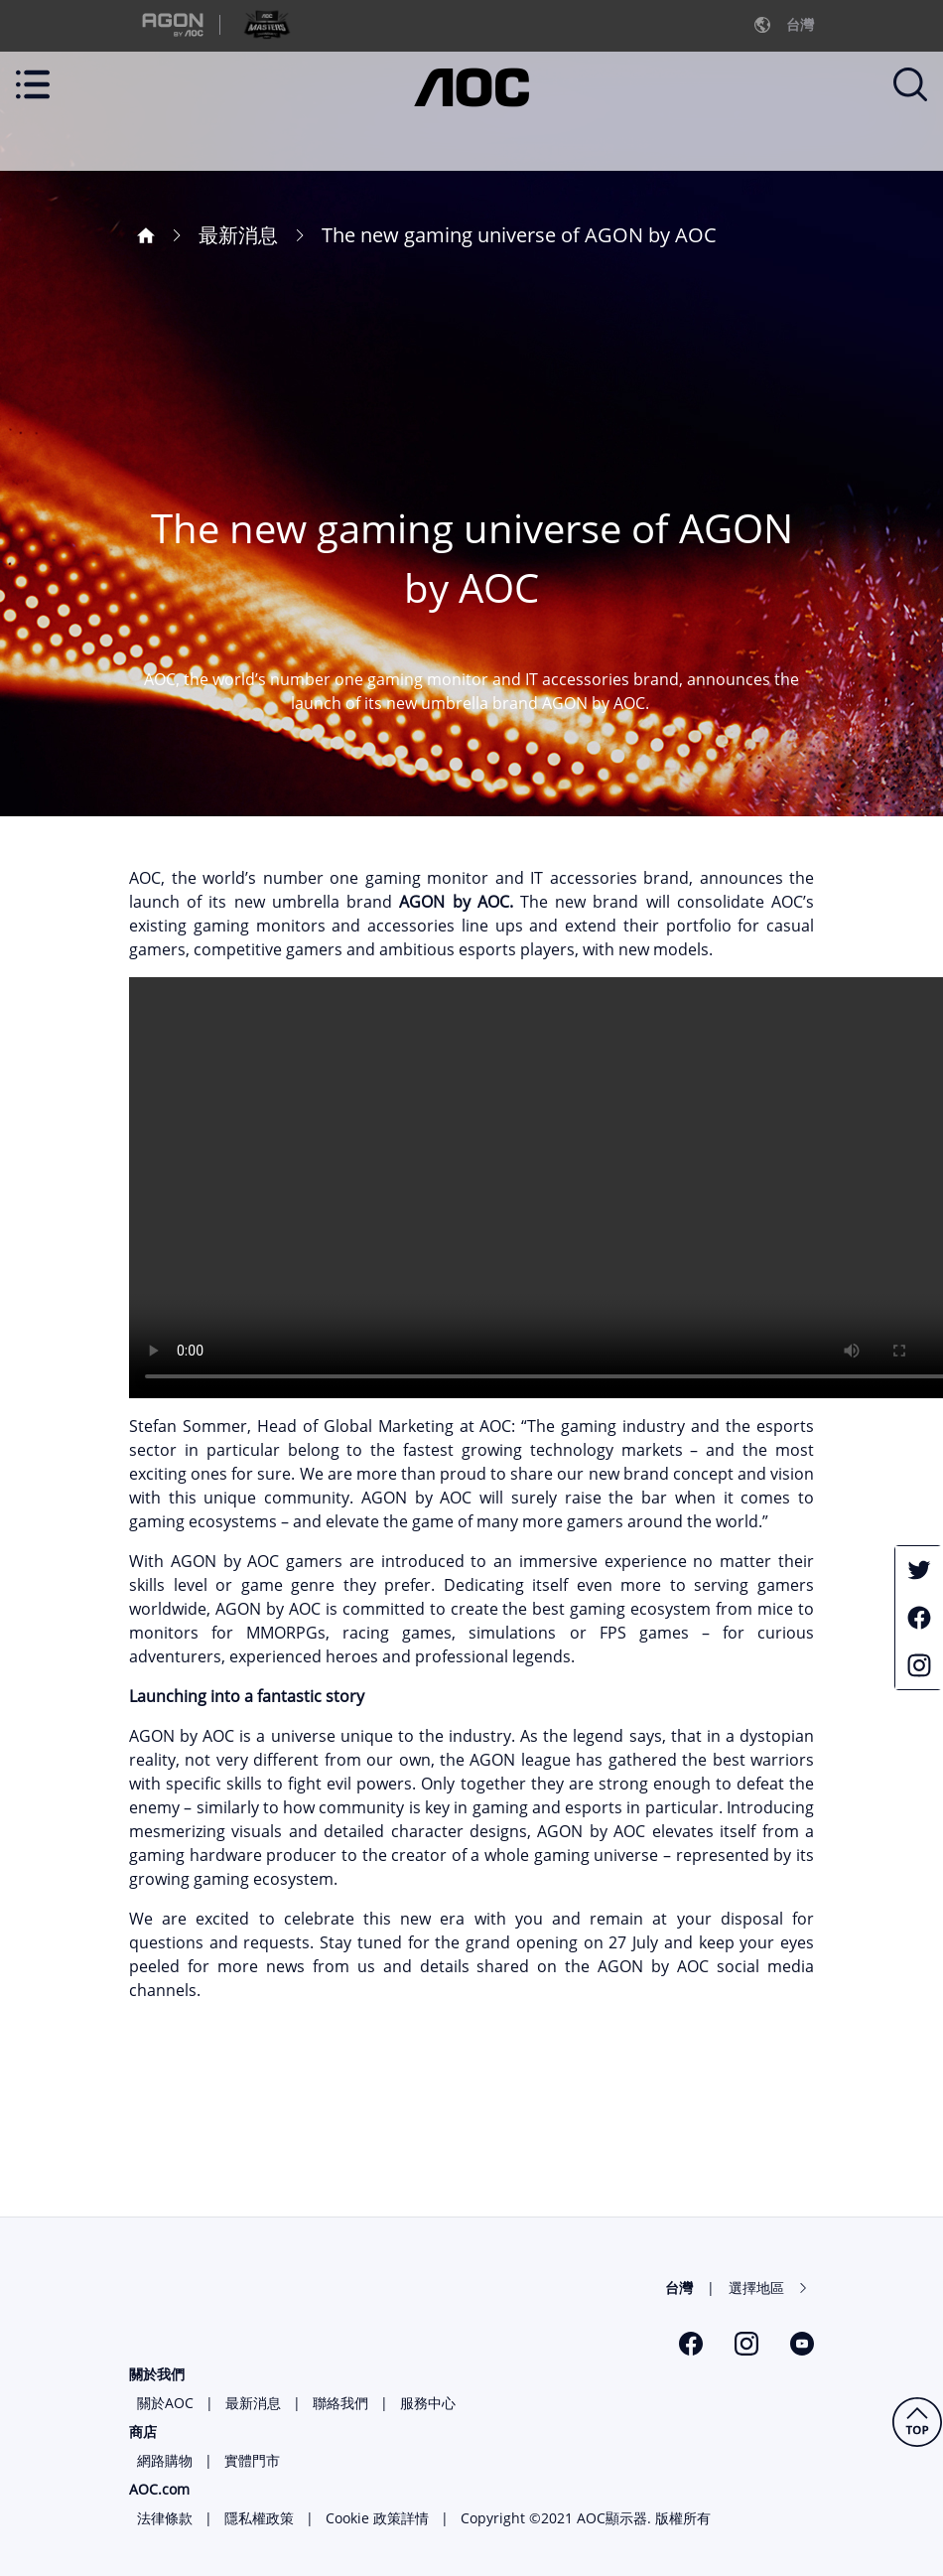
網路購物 (165, 2460)
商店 (143, 2431)
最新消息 (253, 2402)
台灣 (679, 2287)
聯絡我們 (340, 2402)
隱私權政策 (259, 2517)
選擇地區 (756, 2287)
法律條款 (165, 2517)
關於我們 (157, 2373)
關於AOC (165, 2402)
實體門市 (252, 2460)
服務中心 (428, 2402)
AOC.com (159, 2489)
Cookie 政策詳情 (377, 2517)
